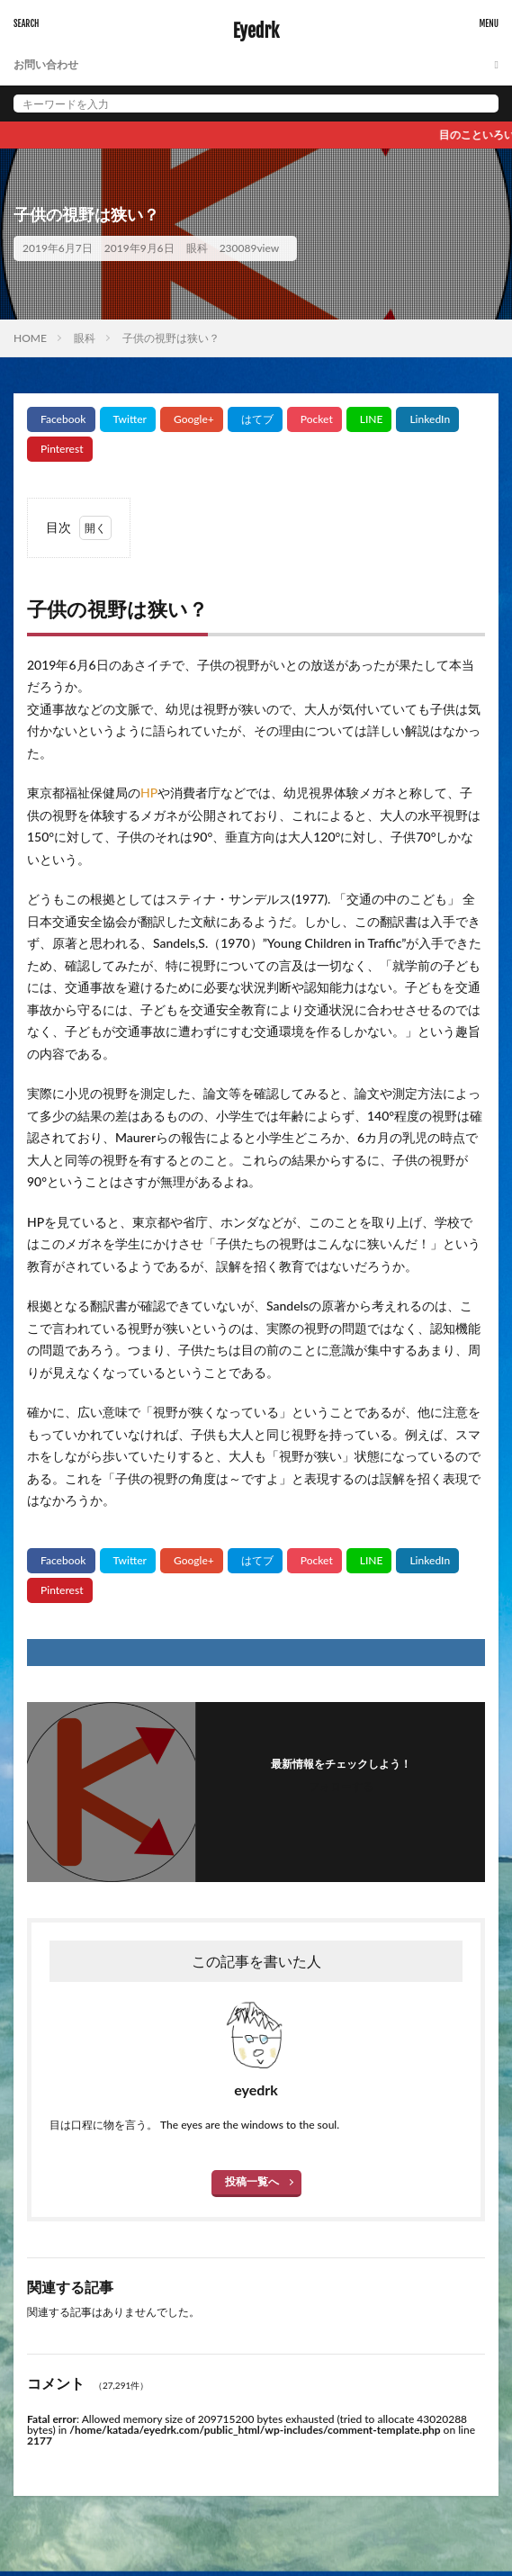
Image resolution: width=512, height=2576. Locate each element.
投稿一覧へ (252, 2181)
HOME (30, 338)
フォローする (341, 1786)
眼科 (197, 248)
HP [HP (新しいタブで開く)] (148, 792)
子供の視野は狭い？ (171, 338)
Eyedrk (256, 32)
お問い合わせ (45, 64)
